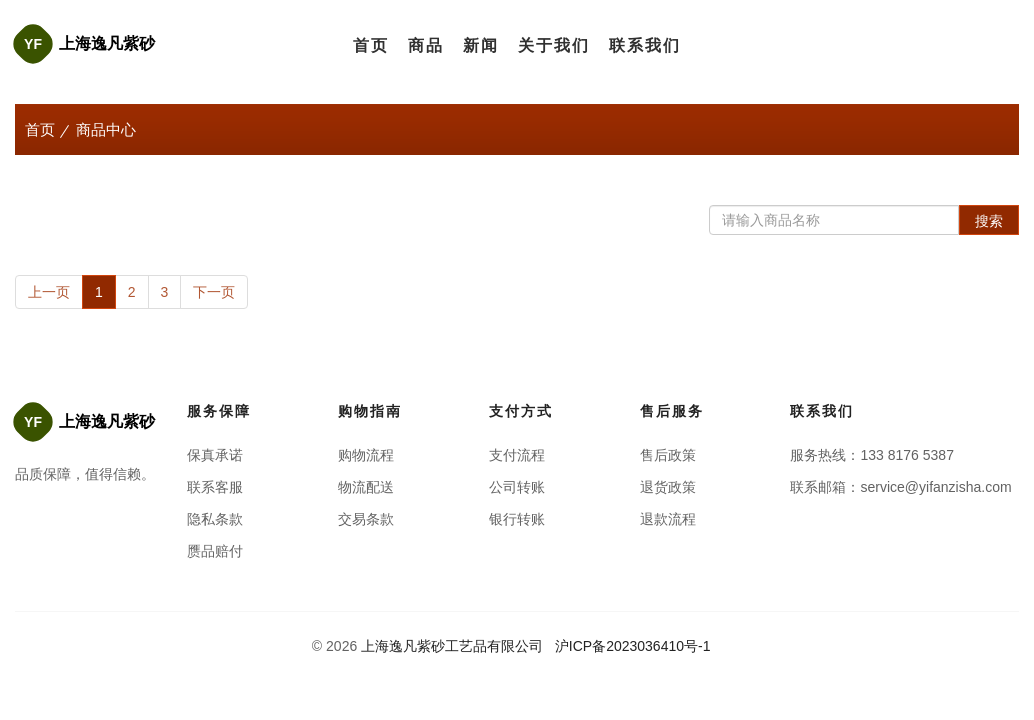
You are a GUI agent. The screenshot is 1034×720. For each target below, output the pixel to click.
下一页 (214, 292)
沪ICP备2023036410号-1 (635, 646)
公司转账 (517, 487)
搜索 (989, 221)
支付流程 (517, 455)
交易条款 (366, 519)
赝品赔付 (215, 551)
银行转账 (517, 519)
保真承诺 (215, 455)
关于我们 (554, 45)
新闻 (481, 45)
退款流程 (668, 519)
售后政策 (668, 455)
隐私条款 (215, 519)
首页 (371, 45)
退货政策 (668, 487)
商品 (426, 45)
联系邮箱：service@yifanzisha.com (900, 487)
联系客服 (215, 487)
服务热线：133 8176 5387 (871, 455)
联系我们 (645, 45)
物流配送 (366, 487)
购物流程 (366, 455)
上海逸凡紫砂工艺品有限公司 (452, 646)
